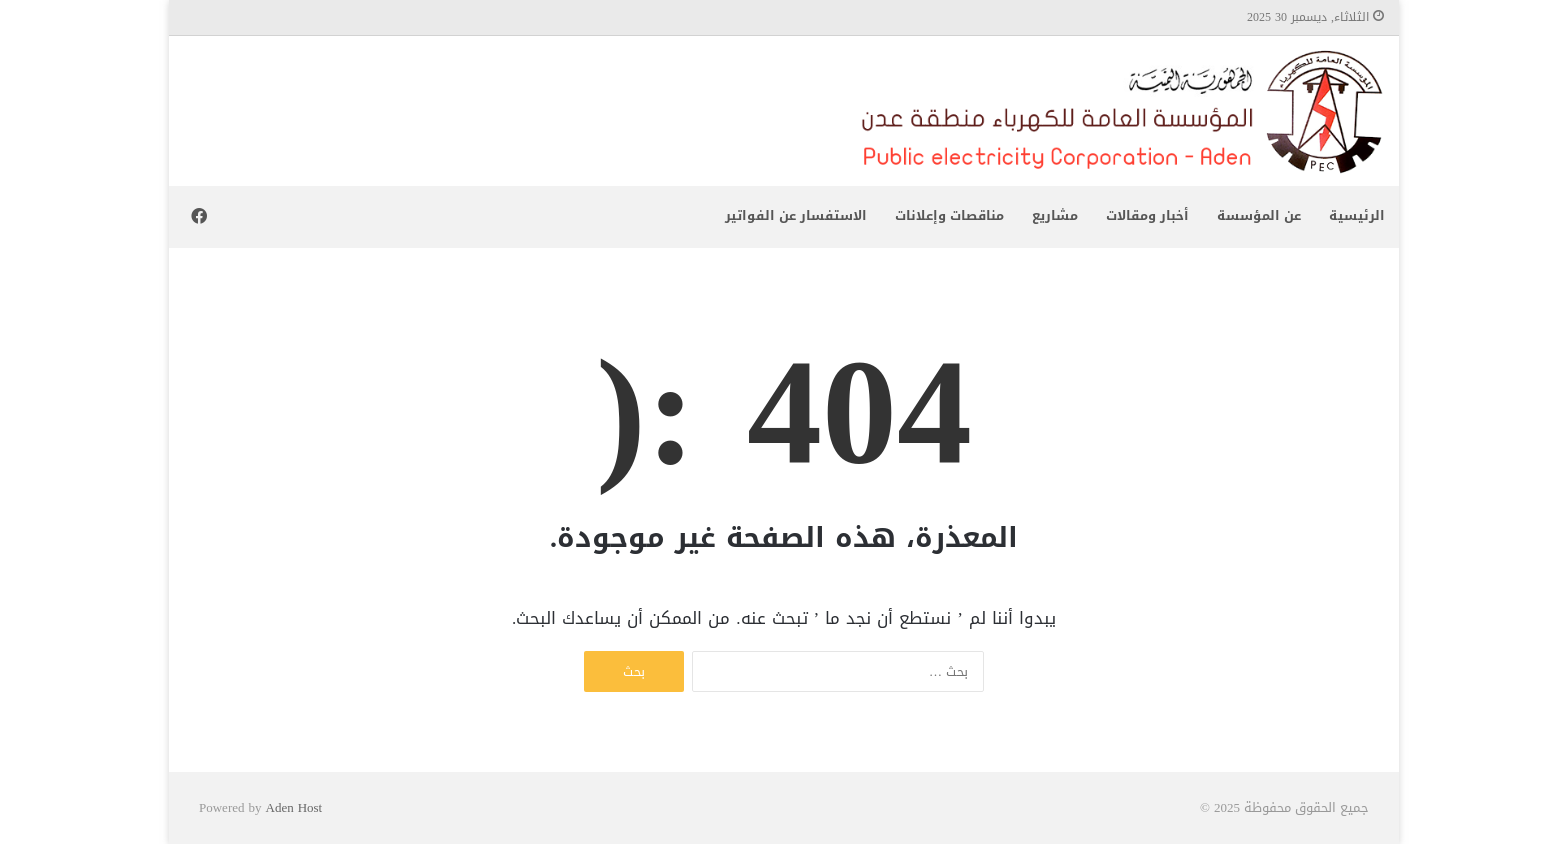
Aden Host (294, 807)
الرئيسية (1357, 215)
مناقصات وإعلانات (949, 215)
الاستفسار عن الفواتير (796, 215)
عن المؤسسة (1259, 215)
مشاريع (1055, 215)
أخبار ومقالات (1147, 215)
